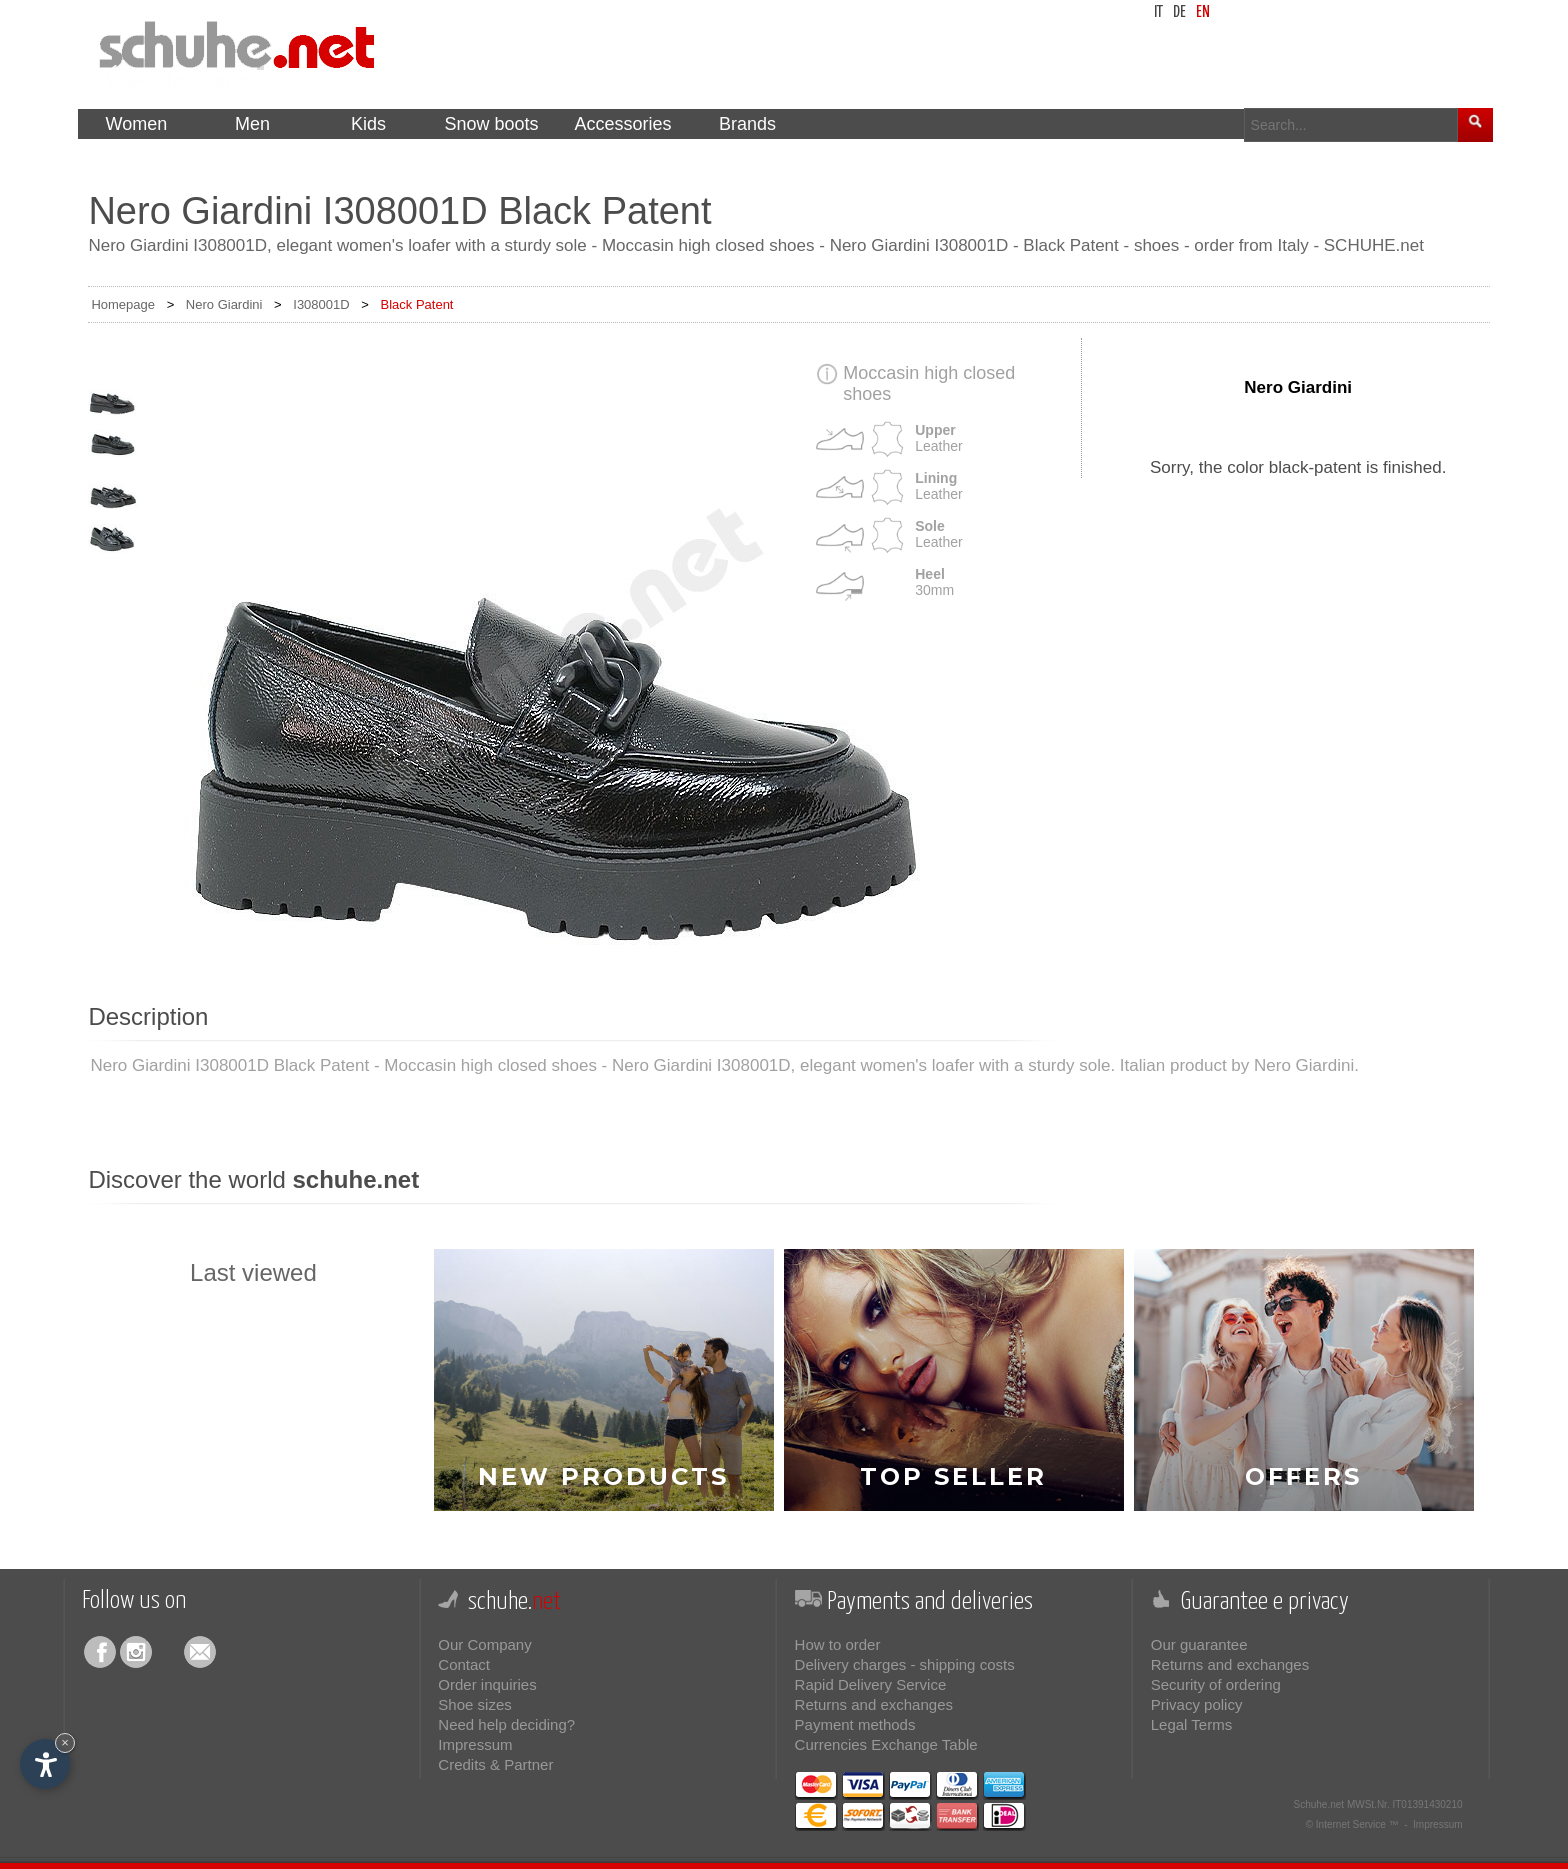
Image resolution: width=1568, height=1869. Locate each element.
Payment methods (855, 1724)
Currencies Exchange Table (886, 1744)
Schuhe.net (1319, 1804)
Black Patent (416, 304)
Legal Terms (1191, 1724)
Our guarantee (1199, 1644)
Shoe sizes (474, 1704)
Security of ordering (1216, 1684)
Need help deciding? (506, 1724)
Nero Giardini (224, 304)
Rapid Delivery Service (871, 1684)
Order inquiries (487, 1684)
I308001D (321, 304)
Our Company (484, 1644)
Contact (464, 1664)
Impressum (475, 1744)
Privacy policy (1197, 1704)
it (1158, 12)
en (1203, 12)
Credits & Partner (495, 1764)
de (1179, 12)
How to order (838, 1644)
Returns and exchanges (874, 1704)
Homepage (123, 304)
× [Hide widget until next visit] (65, 1742)
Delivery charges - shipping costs (905, 1664)
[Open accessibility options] (45, 1764)
